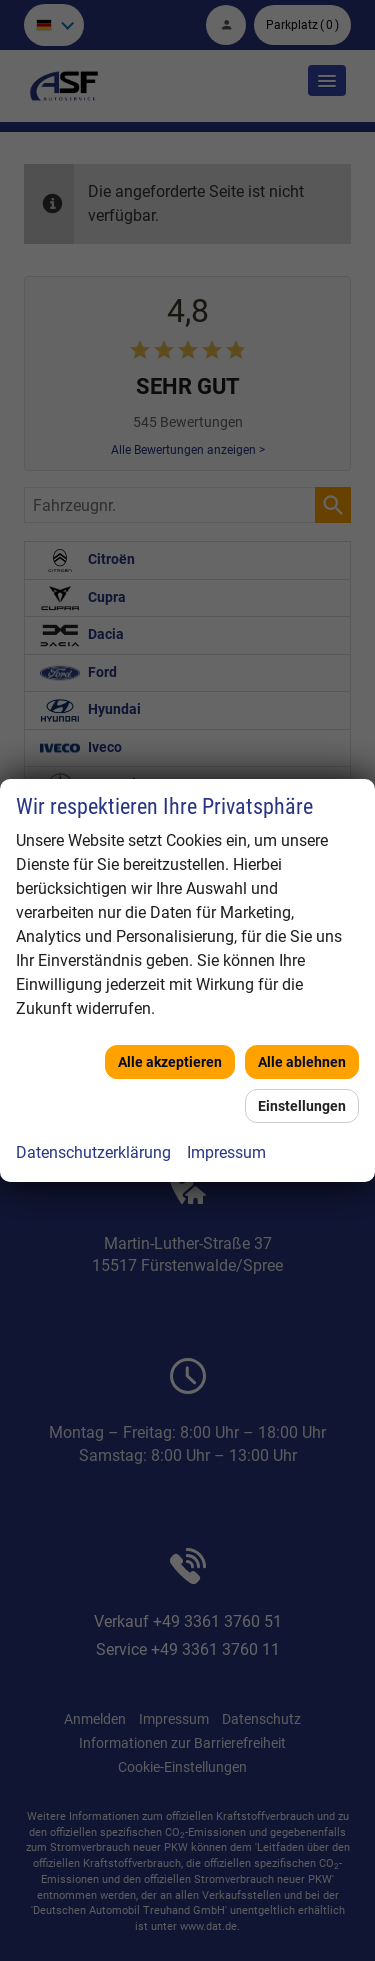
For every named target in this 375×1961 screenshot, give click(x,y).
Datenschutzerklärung (93, 1152)
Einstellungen (302, 1106)
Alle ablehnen (302, 1062)
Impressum (226, 1152)
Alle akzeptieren (170, 1062)
